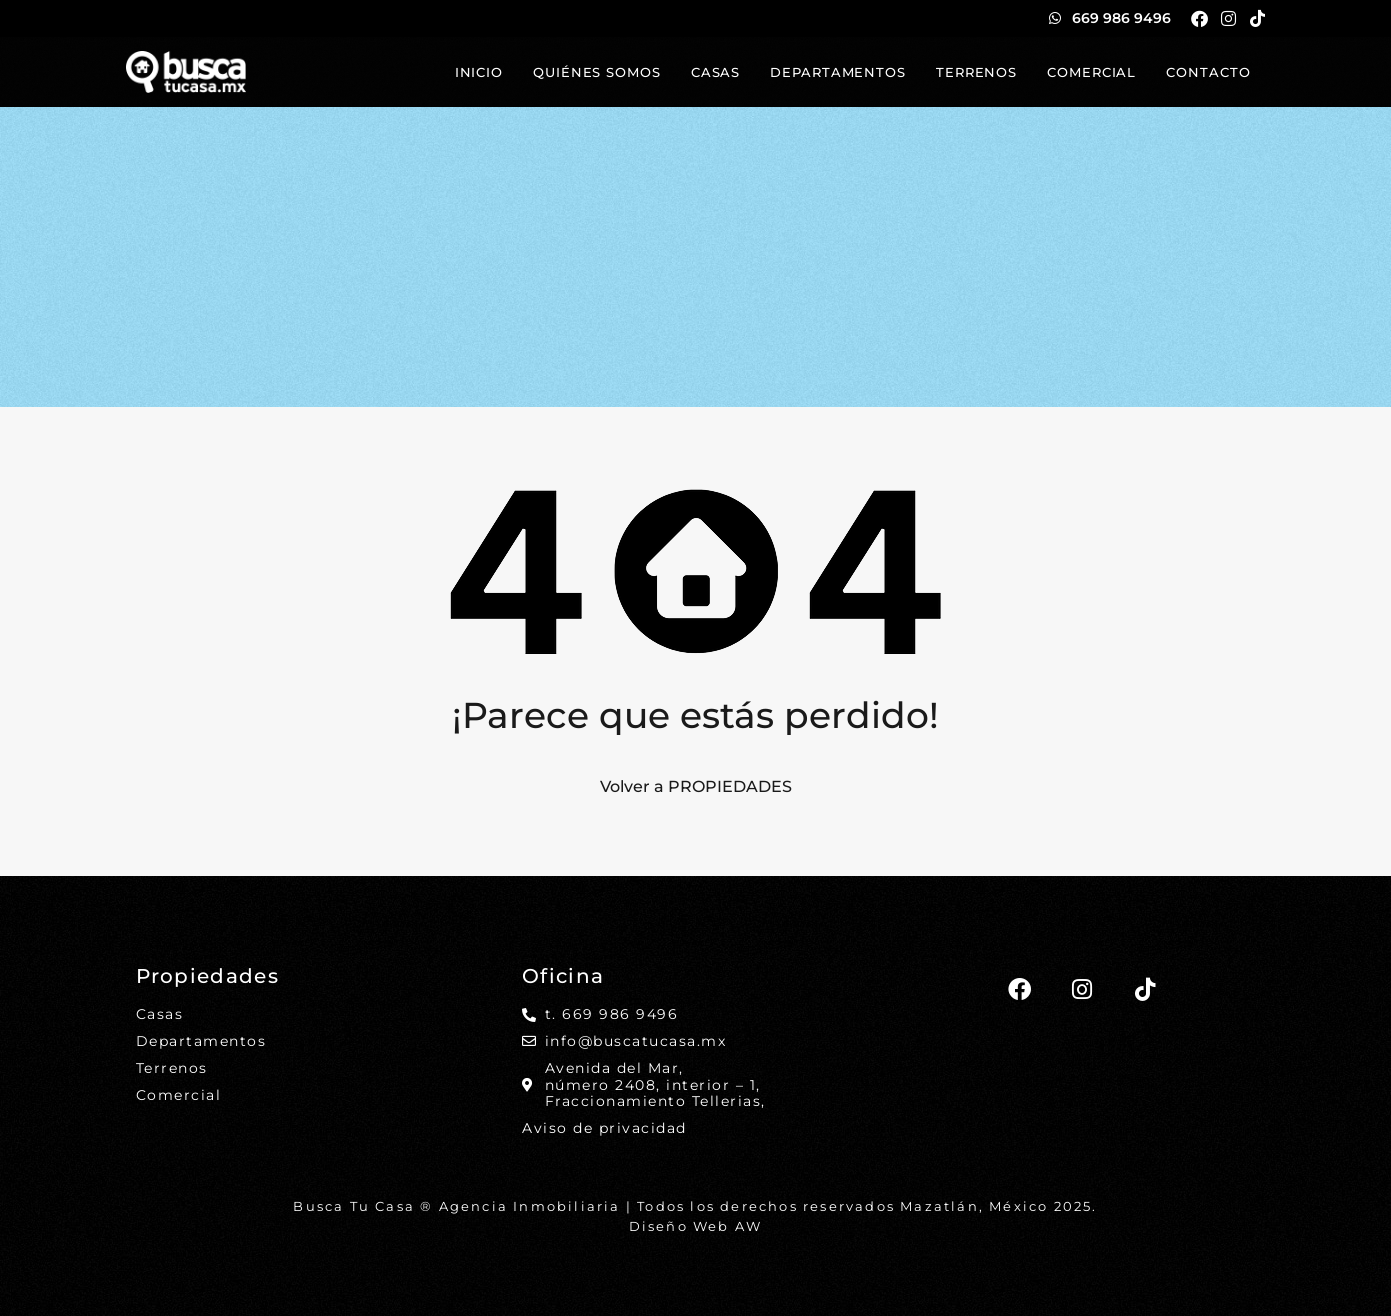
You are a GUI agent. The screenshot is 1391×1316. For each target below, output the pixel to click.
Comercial (1091, 72)
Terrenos (976, 72)
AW (748, 1226)
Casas (716, 72)
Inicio (479, 72)
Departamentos (838, 72)
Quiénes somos (597, 72)
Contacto (1208, 72)
